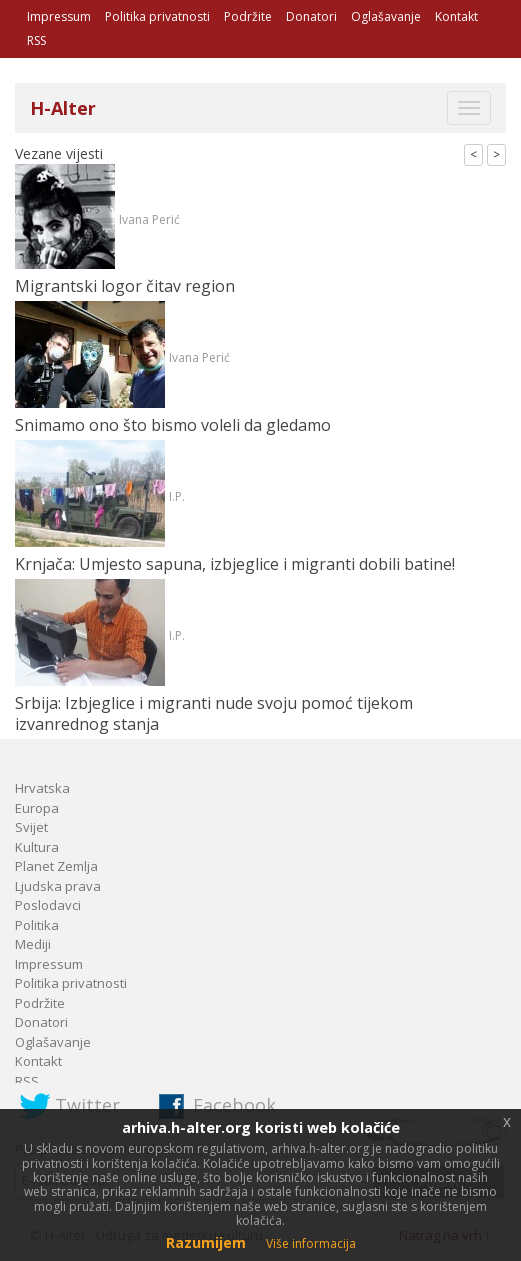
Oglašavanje (386, 16)
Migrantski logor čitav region (125, 286)
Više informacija (311, 1243)
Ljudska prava (58, 886)
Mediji (33, 944)
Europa (37, 808)
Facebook (234, 1105)
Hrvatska (42, 788)
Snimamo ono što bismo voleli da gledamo (173, 425)
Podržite (248, 16)
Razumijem (206, 1242)
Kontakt (456, 16)
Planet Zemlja (56, 866)
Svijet (31, 827)
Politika (37, 925)
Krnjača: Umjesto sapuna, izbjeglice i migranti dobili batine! (235, 564)
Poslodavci (48, 905)
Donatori (311, 16)
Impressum (59, 16)
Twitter (87, 1105)
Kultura (37, 847)
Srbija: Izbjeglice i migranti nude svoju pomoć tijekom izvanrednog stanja (214, 713)
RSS (36, 40)
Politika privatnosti (157, 16)
